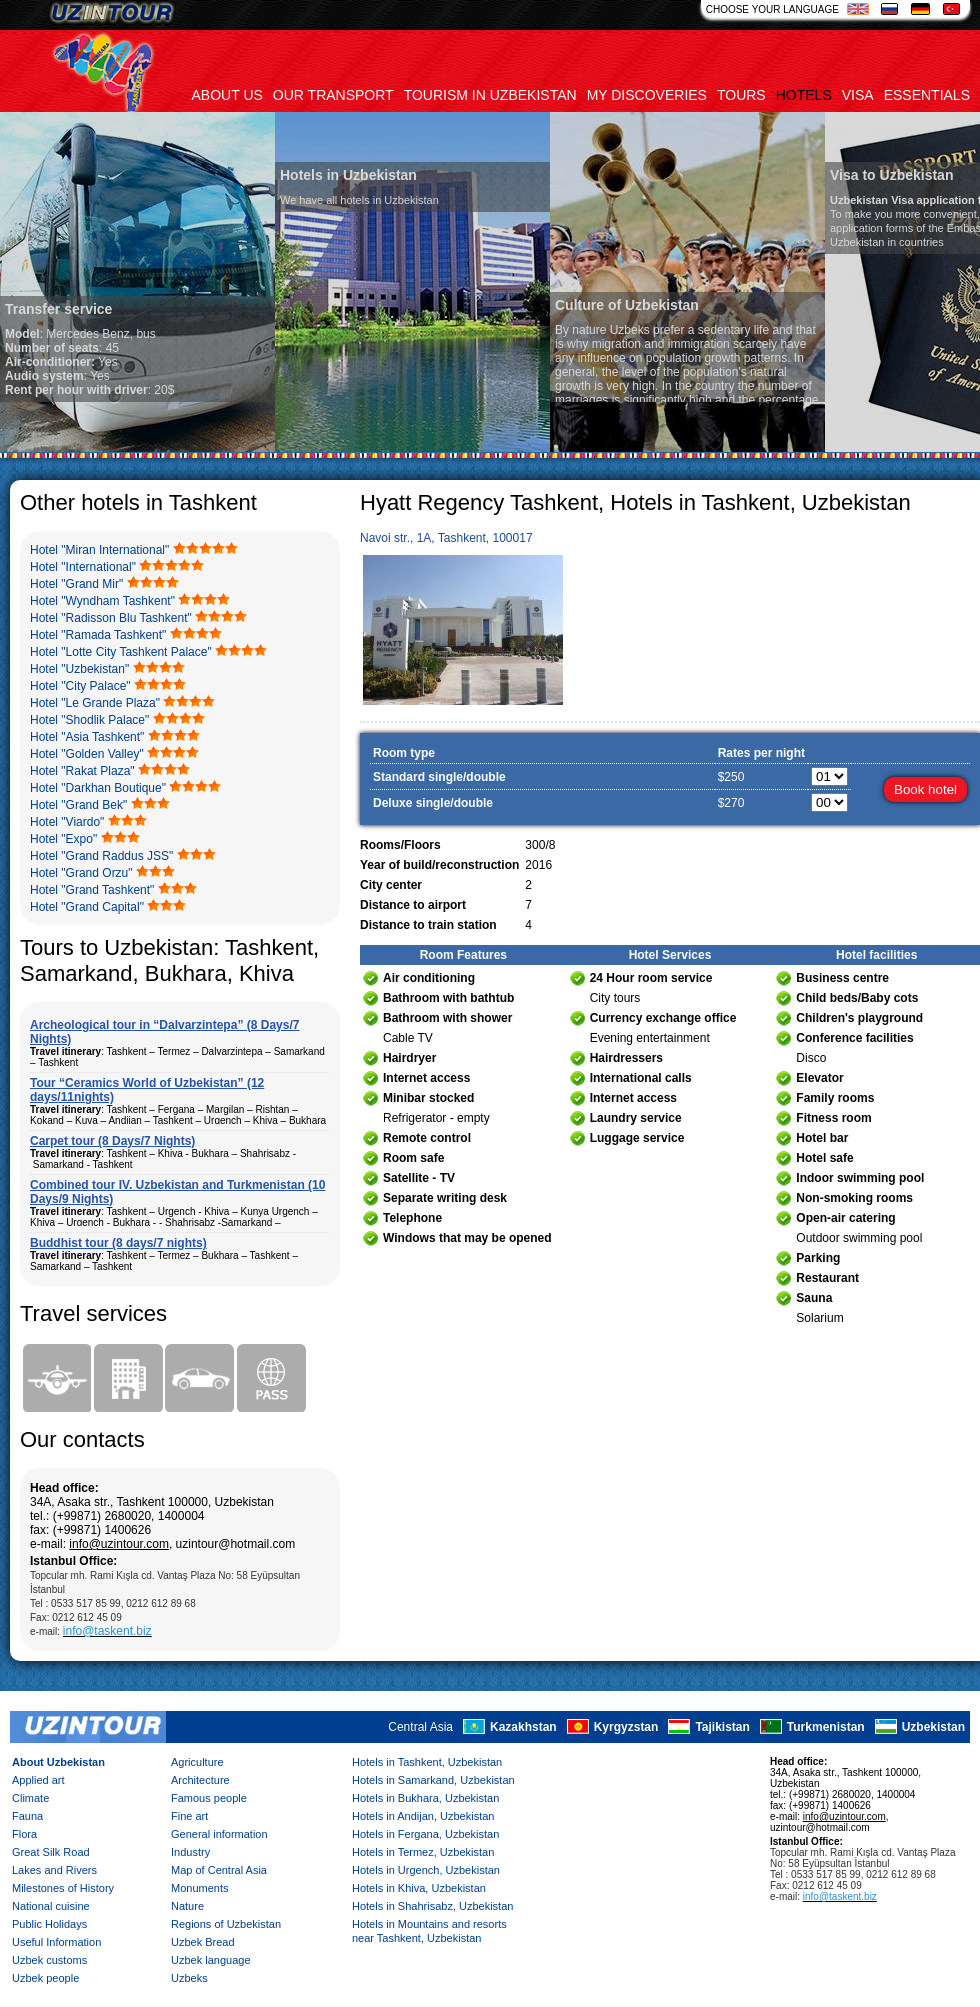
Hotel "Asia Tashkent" (87, 737)
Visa (858, 95)
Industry (190, 1852)
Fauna (27, 1816)
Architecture (200, 1780)
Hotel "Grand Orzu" (81, 873)
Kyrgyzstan (626, 1727)
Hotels (804, 95)
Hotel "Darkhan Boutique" (98, 788)
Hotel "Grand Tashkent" (92, 890)
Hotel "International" (83, 567)
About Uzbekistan (58, 1762)
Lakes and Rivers (54, 1870)
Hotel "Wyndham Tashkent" (102, 601)
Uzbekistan (933, 1727)
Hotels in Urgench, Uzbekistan (426, 1870)
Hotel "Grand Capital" (87, 907)
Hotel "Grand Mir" (76, 584)
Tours (741, 95)
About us (227, 95)
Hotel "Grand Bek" (78, 805)
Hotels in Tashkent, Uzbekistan (427, 1762)
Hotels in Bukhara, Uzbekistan (425, 1798)
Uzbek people (45, 1978)
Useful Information (56, 1942)
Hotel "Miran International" (99, 550)
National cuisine (51, 1906)
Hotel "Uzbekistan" (79, 669)
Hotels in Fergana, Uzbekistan (425, 1834)
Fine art (189, 1816)
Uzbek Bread (203, 1942)
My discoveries (647, 95)
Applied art (38, 1780)
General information (219, 1834)
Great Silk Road (51, 1852)
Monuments (199, 1888)
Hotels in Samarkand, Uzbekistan (433, 1780)
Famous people (209, 1798)
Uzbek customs (49, 1960)
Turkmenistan (826, 1727)
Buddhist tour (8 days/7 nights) (118, 1243)
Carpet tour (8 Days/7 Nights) (112, 1141)
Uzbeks (189, 1978)
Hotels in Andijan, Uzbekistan (423, 1816)
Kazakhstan (523, 1727)
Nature (187, 1906)
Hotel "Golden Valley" (87, 754)
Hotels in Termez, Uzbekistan (423, 1852)
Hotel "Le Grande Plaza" (95, 703)
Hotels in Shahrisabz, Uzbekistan (432, 1906)
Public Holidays (49, 1924)
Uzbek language (211, 1960)
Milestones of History (63, 1888)
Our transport (333, 95)
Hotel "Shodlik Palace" (89, 720)
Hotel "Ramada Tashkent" (98, 635)
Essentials (927, 95)
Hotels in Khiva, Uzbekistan (419, 1888)
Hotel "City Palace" (80, 686)
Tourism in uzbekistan (490, 95)
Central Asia (420, 1727)
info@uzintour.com (119, 1544)
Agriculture (197, 1762)
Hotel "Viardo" (67, 822)
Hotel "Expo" (63, 839)
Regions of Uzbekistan (226, 1924)
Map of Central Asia (219, 1870)
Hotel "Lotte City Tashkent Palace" (121, 652)
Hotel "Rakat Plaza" (82, 771)
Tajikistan (722, 1727)
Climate (30, 1798)
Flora (24, 1834)
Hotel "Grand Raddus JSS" (101, 856)
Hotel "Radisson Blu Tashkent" (111, 618)
